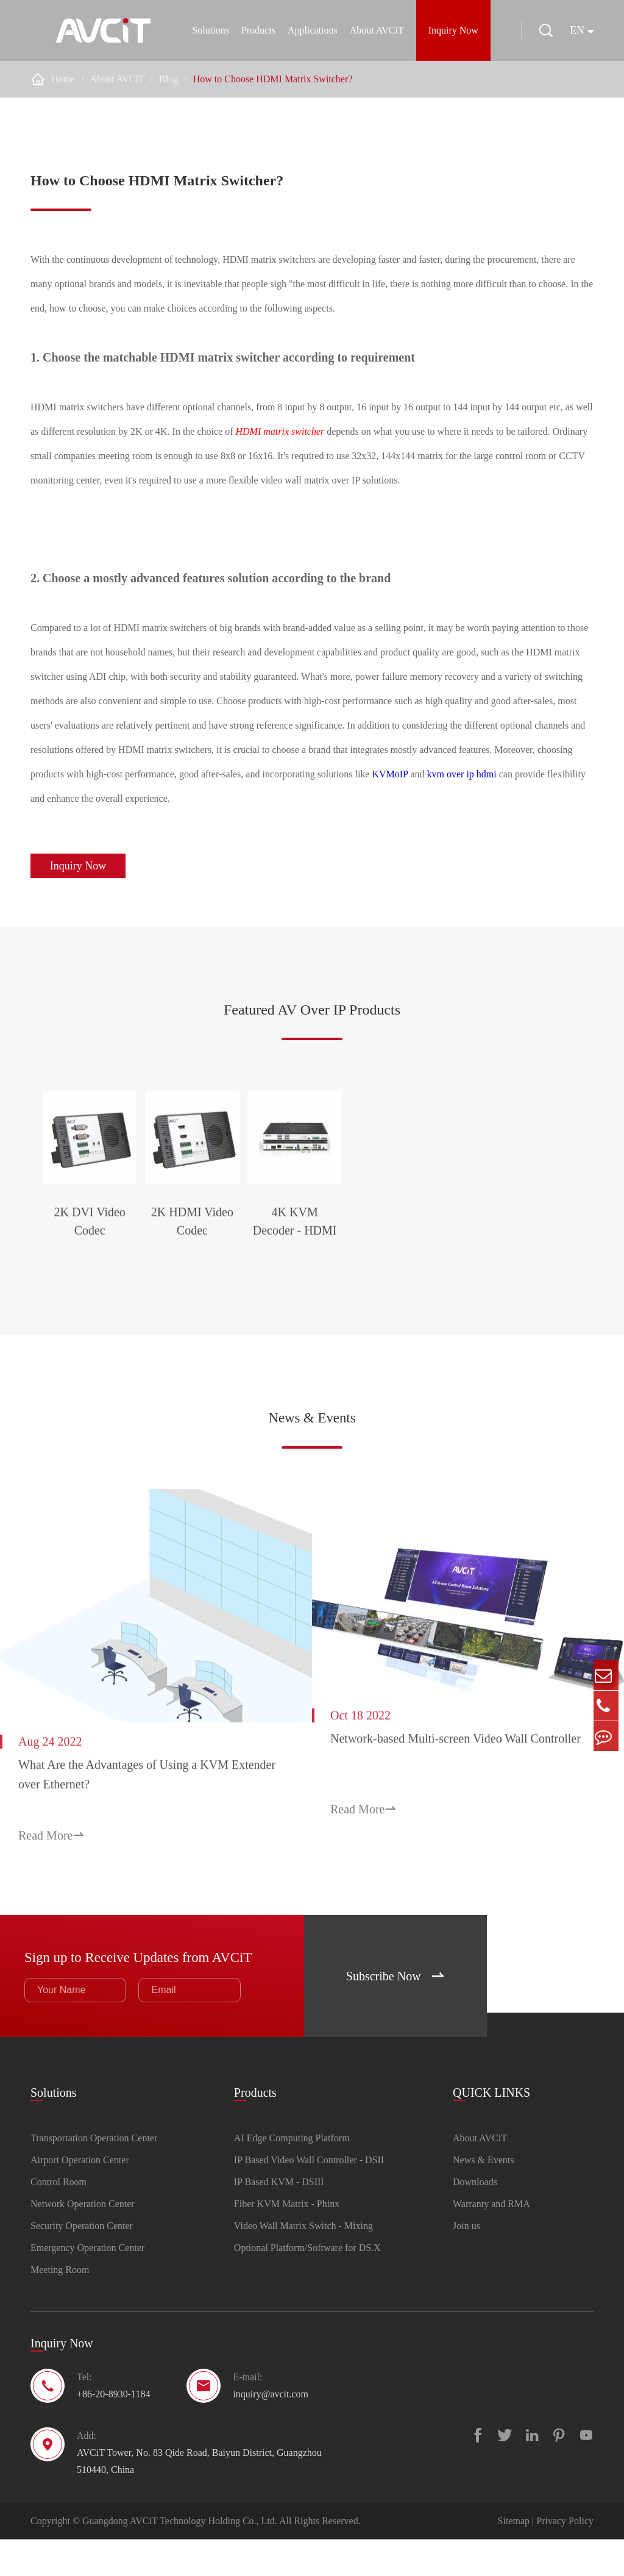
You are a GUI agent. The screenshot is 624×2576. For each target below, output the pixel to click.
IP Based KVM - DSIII (279, 2218)
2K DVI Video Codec (127, 1292)
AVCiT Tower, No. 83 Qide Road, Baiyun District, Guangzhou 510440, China (199, 2497)
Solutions (206, 30)
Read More (51, 1875)
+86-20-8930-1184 (113, 2430)
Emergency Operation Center (87, 2284)
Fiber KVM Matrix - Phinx (286, 2240)
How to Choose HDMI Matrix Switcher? (273, 79)
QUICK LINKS (491, 2126)
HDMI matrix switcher (280, 431)
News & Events (312, 1475)
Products (255, 30)
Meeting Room (59, 2306)
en (577, 30)
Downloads (475, 2218)
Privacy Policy (565, 2557)
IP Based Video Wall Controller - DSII (309, 2196)
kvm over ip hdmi (462, 774)
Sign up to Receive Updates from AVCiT (144, 1991)
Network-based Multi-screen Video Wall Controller (456, 1790)
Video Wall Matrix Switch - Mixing (303, 2262)
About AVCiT (373, 30)
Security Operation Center (81, 2262)
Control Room (58, 2218)
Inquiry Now (450, 30)
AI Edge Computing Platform (292, 2174)
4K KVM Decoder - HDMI (497, 1292)
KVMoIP (390, 774)
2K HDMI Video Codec (312, 1292)
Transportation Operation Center (93, 2174)
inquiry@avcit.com (270, 2430)
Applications (309, 30)
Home (63, 79)
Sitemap (514, 2557)
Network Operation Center (82, 2240)
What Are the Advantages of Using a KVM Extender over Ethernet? (123, 1814)
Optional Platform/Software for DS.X (307, 2284)
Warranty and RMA (491, 2240)
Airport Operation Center (79, 2196)
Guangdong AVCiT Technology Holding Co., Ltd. (179, 2557)
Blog (168, 79)
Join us (466, 2262)
